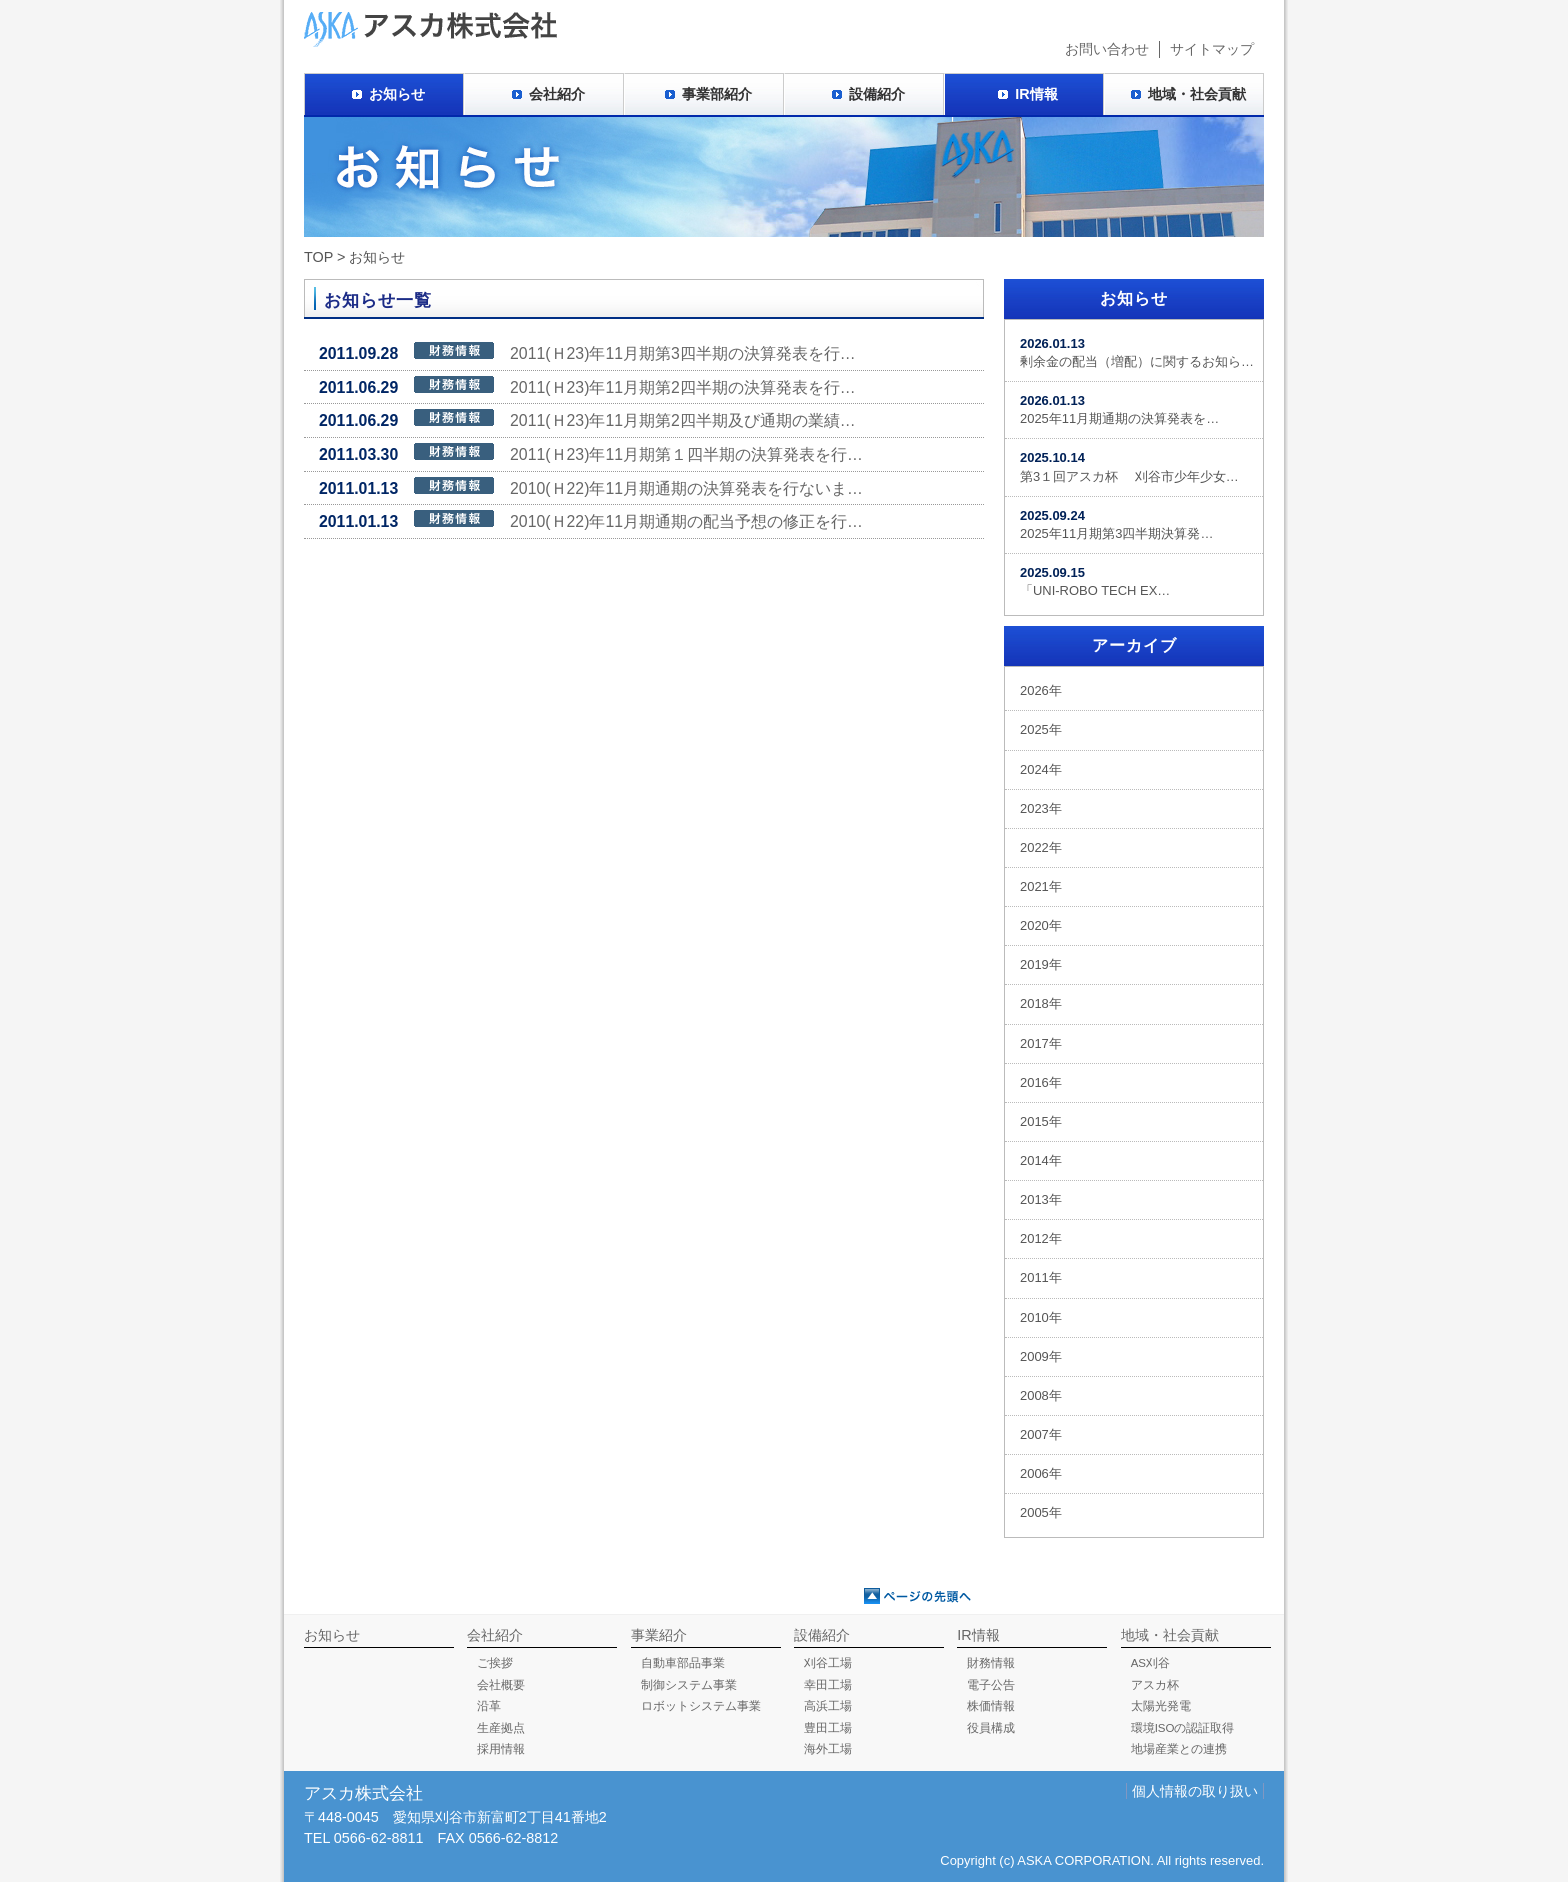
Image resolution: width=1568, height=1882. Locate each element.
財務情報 (991, 1663)
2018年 (1041, 1003)
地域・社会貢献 (1197, 94)
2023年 (1041, 808)
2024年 (1041, 769)
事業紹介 (659, 1635)
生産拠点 (501, 1728)
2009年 (1041, 1356)
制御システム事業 (689, 1685)
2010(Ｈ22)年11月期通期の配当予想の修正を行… (591, 520)
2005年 (1041, 1512)
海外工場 (828, 1749)
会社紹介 (557, 94)
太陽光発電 (1161, 1706)
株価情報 (991, 1706)
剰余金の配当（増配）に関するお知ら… (1137, 352)
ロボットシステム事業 (701, 1706)
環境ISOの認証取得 (1183, 1728)
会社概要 (501, 1685)
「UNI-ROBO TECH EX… (1095, 581)
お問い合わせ (1107, 49)
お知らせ (397, 94)
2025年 (1041, 729)
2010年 (1041, 1317)
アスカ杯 (1155, 1685)
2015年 (1041, 1121)
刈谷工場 (828, 1663)
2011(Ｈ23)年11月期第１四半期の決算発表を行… (591, 453)
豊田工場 (828, 1728)
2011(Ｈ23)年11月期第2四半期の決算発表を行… (587, 386)
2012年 (1041, 1238)
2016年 (1041, 1082)
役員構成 (991, 1728)
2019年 (1041, 964)
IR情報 (1036, 94)
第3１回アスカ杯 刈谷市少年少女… (1129, 466)
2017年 (1041, 1043)
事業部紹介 (717, 94)
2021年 (1041, 886)
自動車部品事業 (683, 1663)
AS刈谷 (1150, 1663)
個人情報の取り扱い (1195, 1791)
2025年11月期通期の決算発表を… (1119, 409)
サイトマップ (1212, 49)
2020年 (1041, 925)
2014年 (1041, 1160)
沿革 (489, 1706)
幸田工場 (828, 1685)
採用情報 (501, 1749)
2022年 (1041, 847)
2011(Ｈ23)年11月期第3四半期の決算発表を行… (587, 352)
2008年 (1041, 1395)
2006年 (1041, 1473)
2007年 (1041, 1434)
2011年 (1041, 1277)
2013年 (1041, 1199)
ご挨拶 (495, 1663)
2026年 (1041, 690)
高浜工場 (828, 1706)
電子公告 (991, 1685)
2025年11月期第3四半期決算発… (1116, 524)
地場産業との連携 (1179, 1749)
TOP (318, 257)
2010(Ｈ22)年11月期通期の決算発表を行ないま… (591, 487)
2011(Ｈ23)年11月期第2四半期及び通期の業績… (587, 419)
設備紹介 (877, 94)
